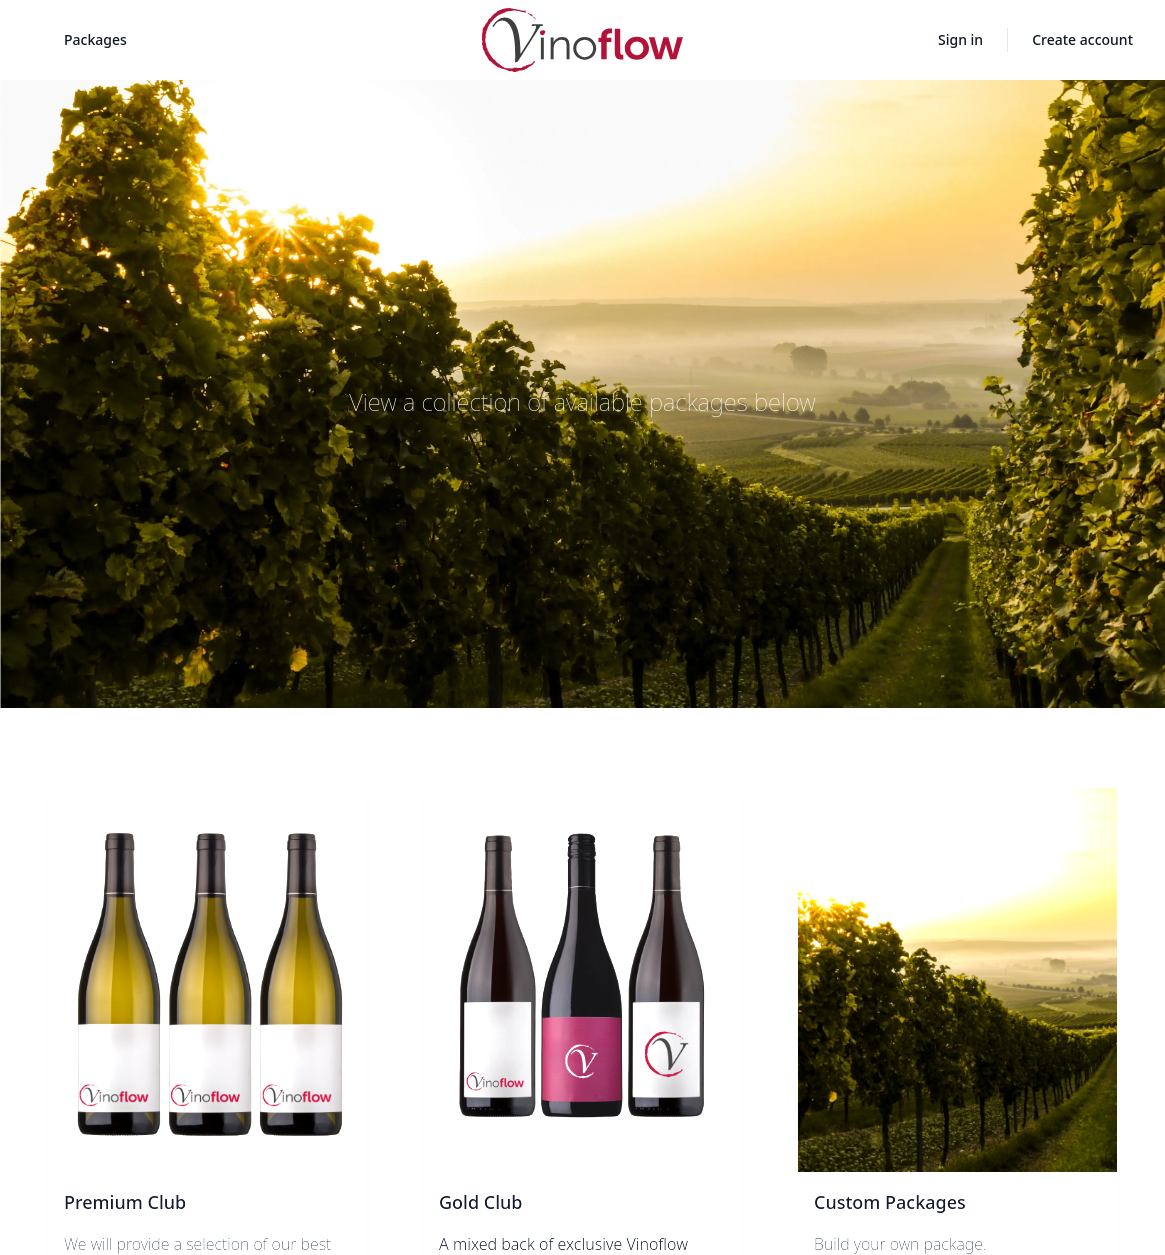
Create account (1082, 39)
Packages (95, 39)
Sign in (960, 39)
